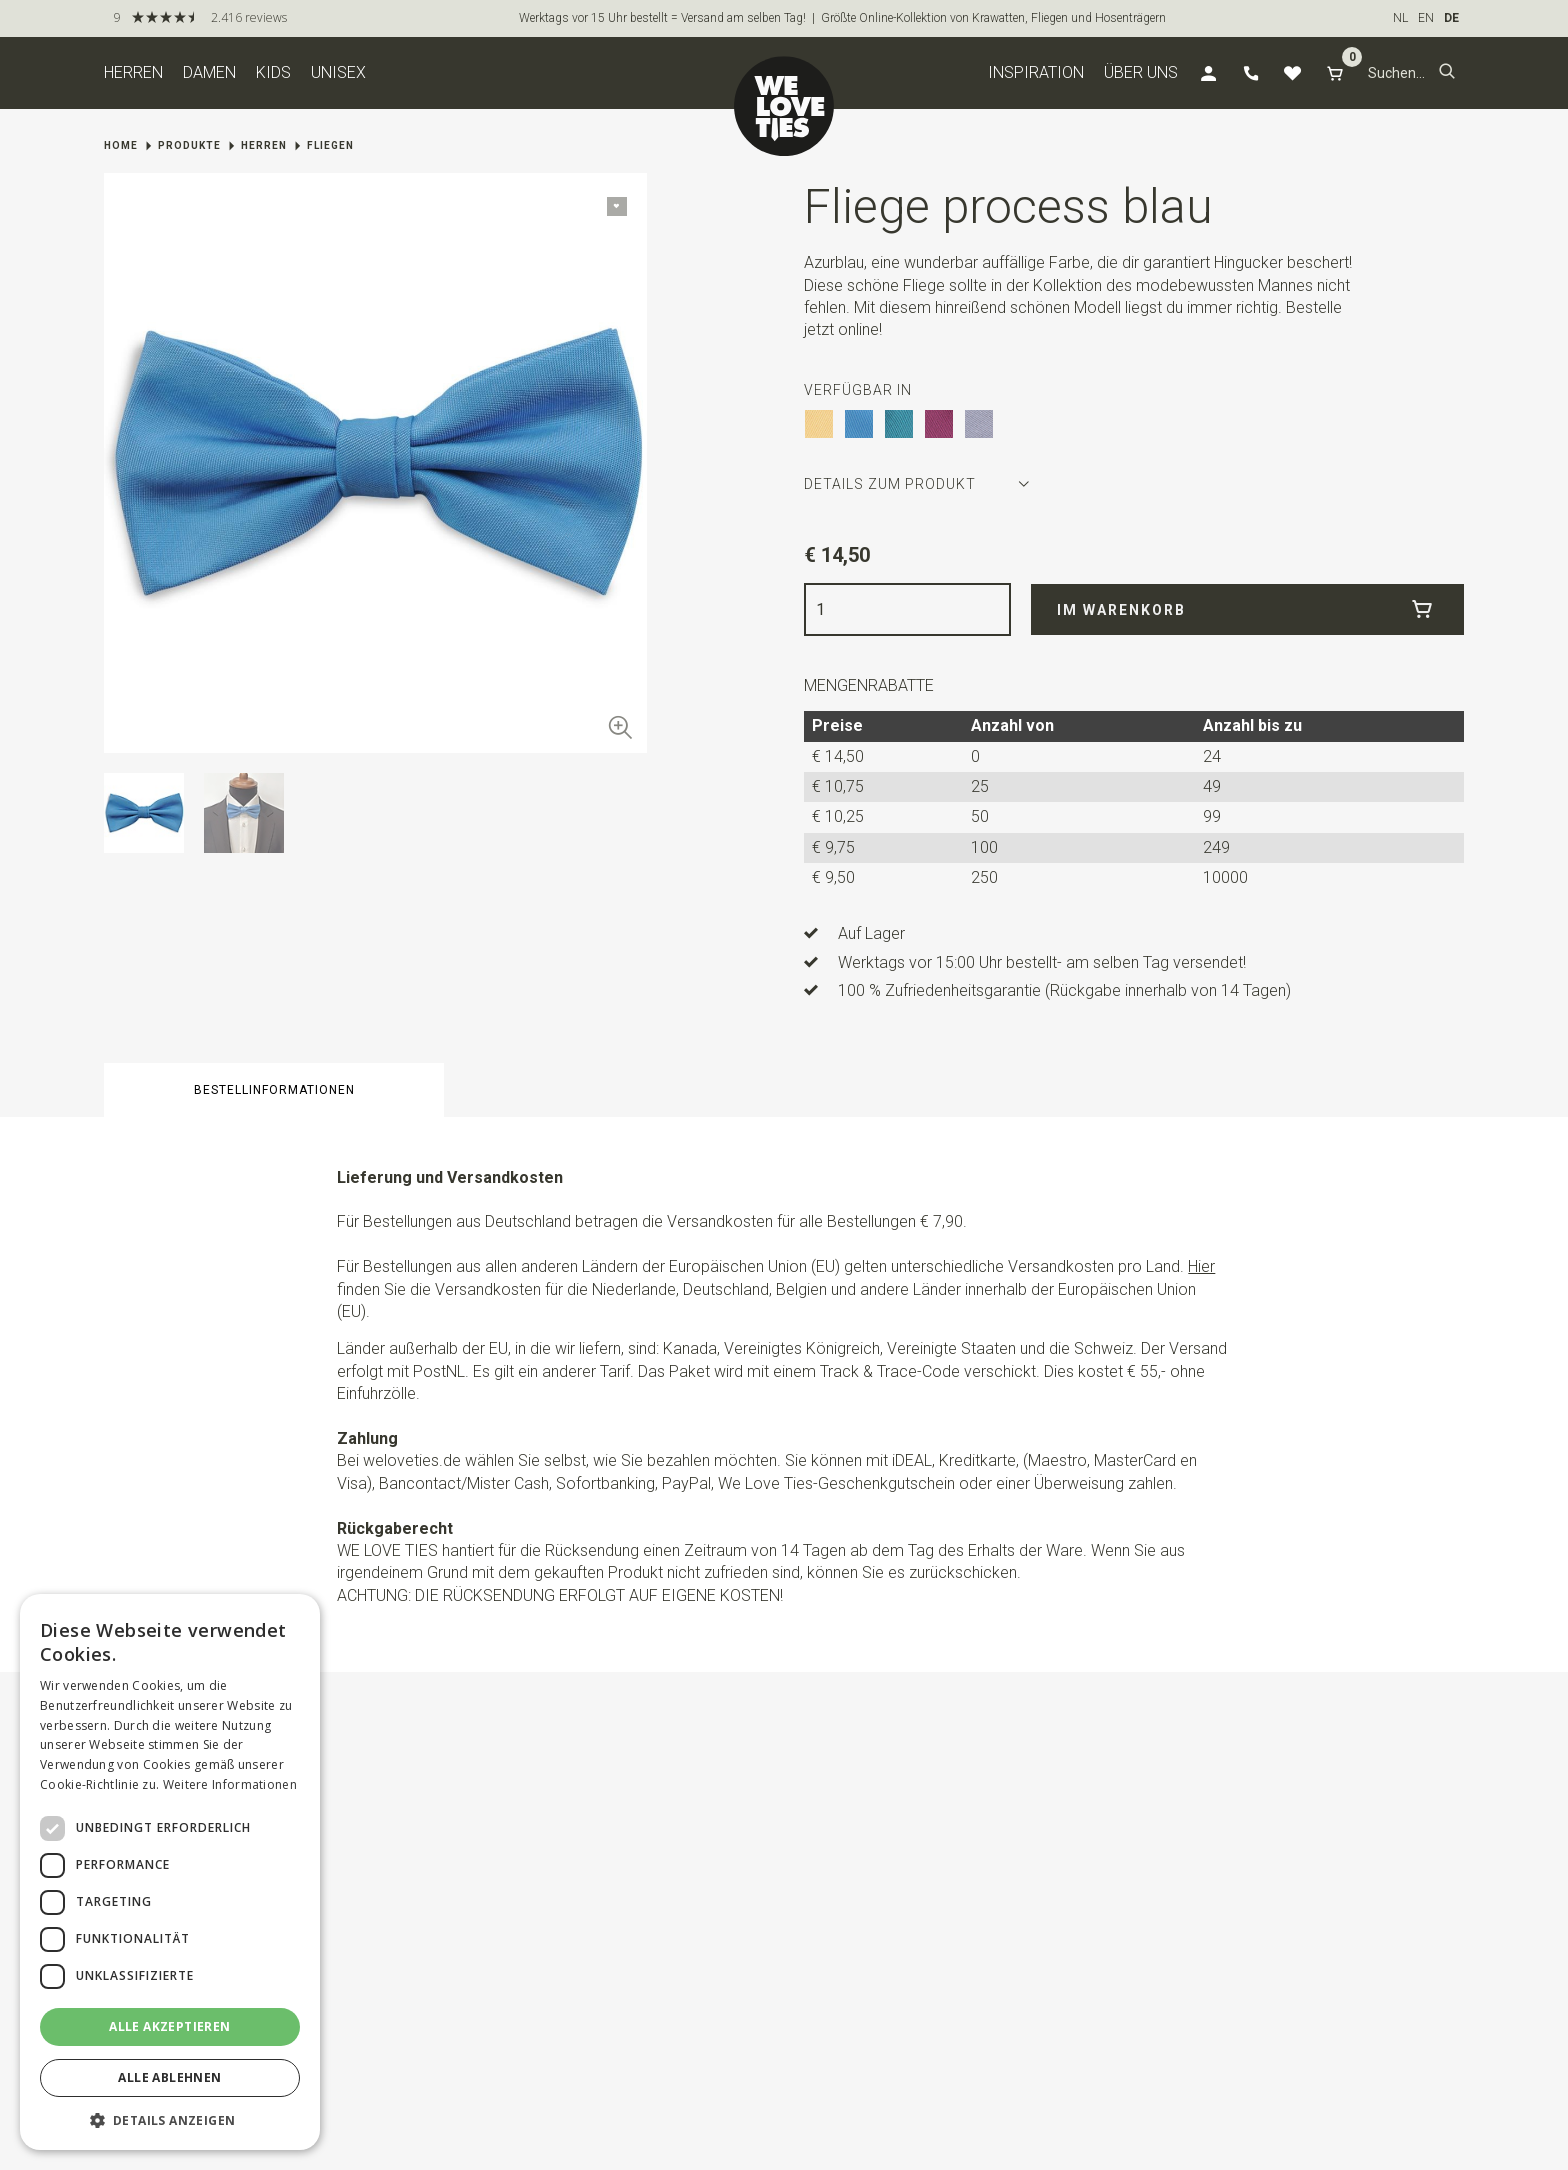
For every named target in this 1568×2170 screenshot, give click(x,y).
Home (121, 145)
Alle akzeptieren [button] (169, 2026)
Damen (209, 72)
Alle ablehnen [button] (169, 2077)
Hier (1201, 1266)
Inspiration (1036, 72)
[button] (1447, 73)
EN (1426, 18)
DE (1451, 18)
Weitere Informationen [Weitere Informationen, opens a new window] (230, 1784)
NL (1400, 18)
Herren (133, 72)
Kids (273, 72)
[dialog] (170, 1872)
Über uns (1141, 72)
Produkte (189, 145)
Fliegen (330, 145)
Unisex (338, 72)
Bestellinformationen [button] (274, 1090)
